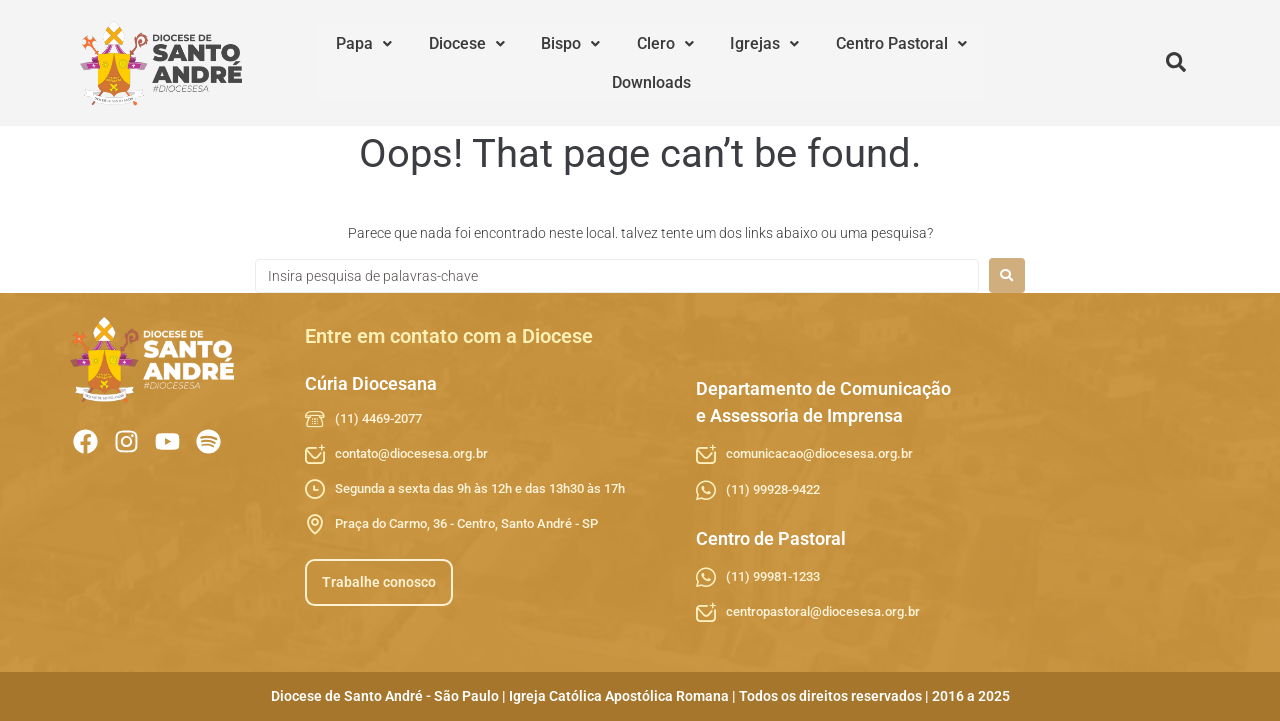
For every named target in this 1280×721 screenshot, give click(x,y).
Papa (356, 62)
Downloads (935, 62)
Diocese (442, 62)
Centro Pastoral (810, 62)
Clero (607, 62)
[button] (356, 63)
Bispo (529, 62)
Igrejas (690, 62)
